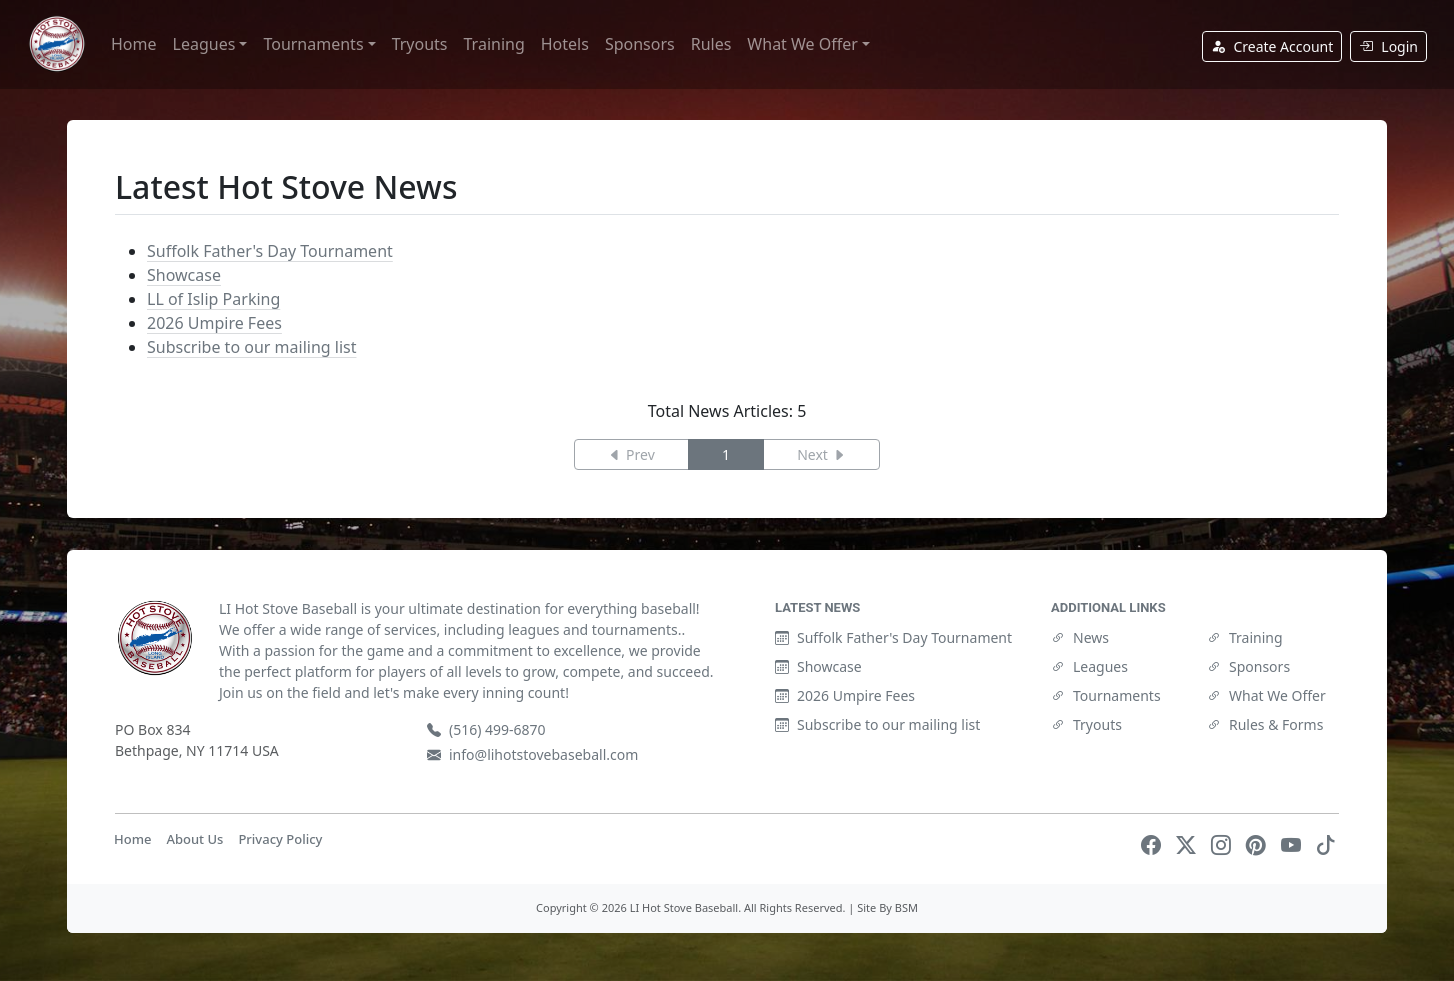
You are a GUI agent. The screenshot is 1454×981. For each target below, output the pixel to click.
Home (134, 44)
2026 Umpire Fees (214, 323)
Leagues (1089, 666)
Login (1388, 46)
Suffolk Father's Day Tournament (270, 251)
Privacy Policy (280, 839)
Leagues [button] (204, 44)
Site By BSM (887, 907)
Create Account (1272, 46)
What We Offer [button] (802, 44)
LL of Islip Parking (213, 299)
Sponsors (640, 44)
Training (494, 44)
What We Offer (1266, 695)
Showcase (184, 275)
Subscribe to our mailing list (251, 347)
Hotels (565, 44)
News (1080, 637)
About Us (194, 839)
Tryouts (420, 44)
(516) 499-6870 (486, 729)
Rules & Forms (1265, 724)
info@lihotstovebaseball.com (532, 754)
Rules (711, 44)
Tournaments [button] (313, 44)
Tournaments (1106, 695)
